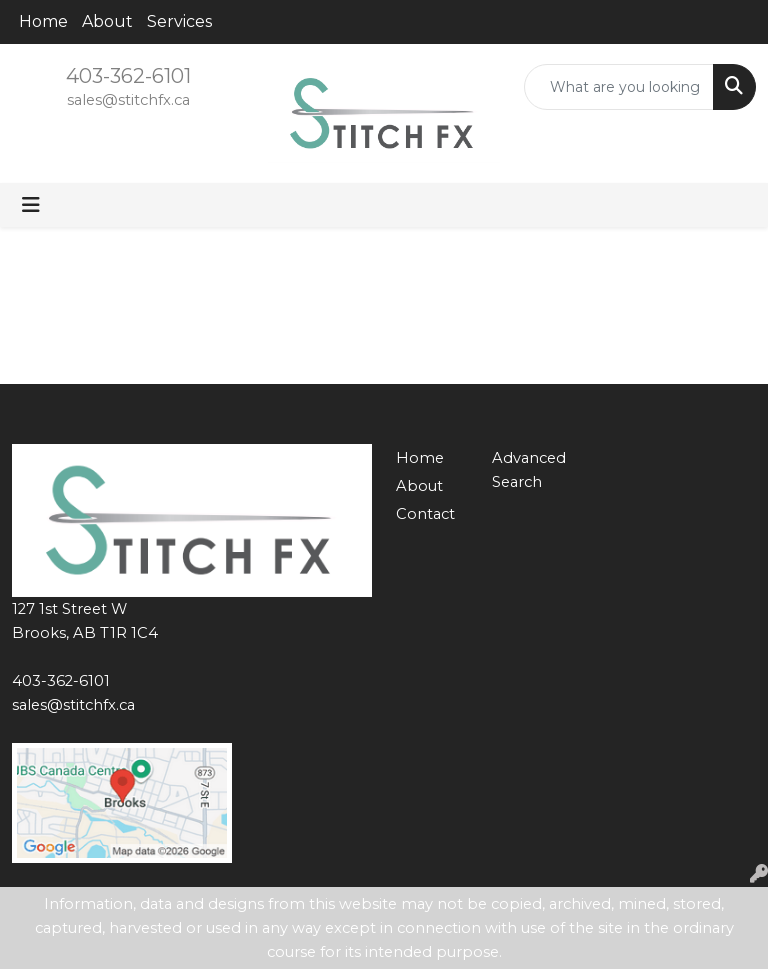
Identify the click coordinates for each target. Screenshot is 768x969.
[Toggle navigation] (31, 205)
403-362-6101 (128, 76)
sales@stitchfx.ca (128, 100)
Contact (425, 514)
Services (179, 21)
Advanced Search (528, 470)
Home (43, 21)
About (107, 21)
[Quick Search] (619, 87)
